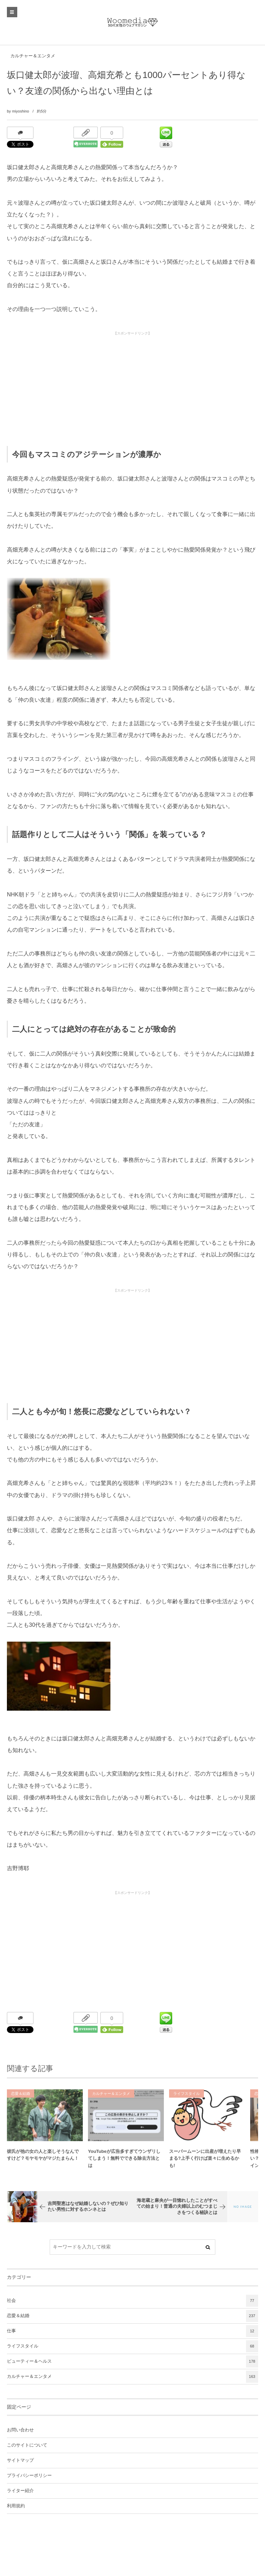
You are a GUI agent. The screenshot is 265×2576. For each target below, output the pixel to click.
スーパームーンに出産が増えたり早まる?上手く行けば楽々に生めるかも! (205, 2162)
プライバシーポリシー (29, 2475)
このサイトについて (27, 2445)
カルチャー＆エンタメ (32, 56)
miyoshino (20, 111)
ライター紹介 (20, 2490)
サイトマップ (20, 2460)
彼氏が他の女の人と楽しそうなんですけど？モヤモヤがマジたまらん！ (43, 2159)
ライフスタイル (186, 2098)
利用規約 (16, 2506)
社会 (132, 2301)
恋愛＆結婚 (20, 2098)
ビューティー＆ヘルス (132, 2361)
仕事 (132, 2331)
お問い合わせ (20, 2430)
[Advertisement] (132, 387)
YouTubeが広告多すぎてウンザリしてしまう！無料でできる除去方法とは (124, 2162)
